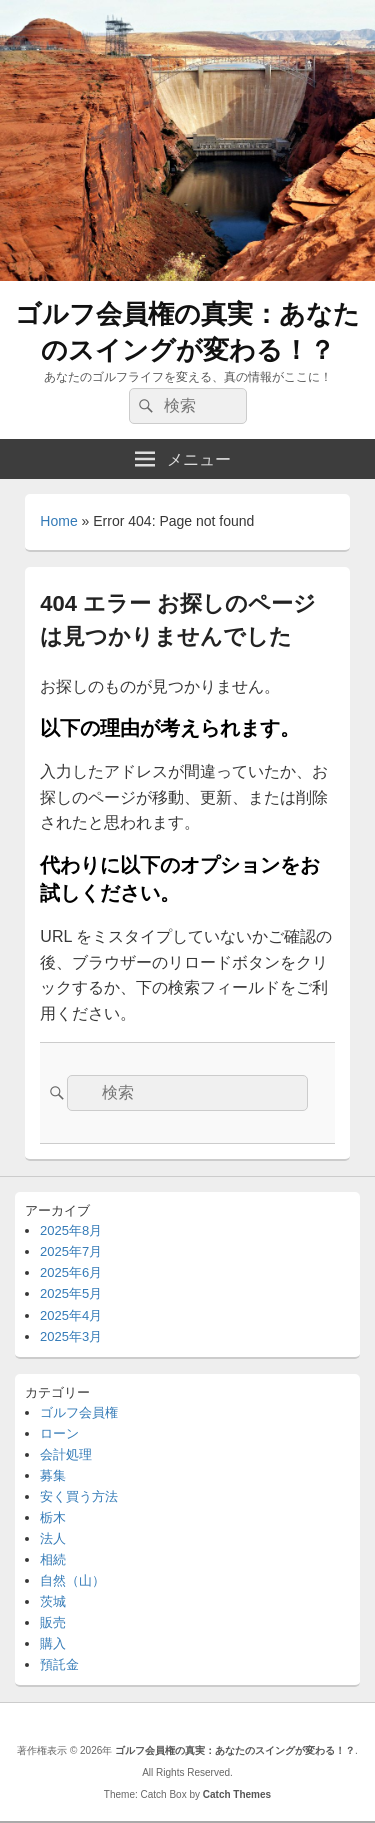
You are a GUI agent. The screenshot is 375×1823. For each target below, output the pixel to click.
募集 (53, 1475)
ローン (59, 1433)
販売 (53, 1622)
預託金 (59, 1664)
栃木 (53, 1517)
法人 (53, 1538)
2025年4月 (71, 1315)
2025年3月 (71, 1336)
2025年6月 (71, 1272)
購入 (53, 1643)
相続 (53, 1559)
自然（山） (72, 1580)
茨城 (53, 1601)
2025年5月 (71, 1293)
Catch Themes (237, 1794)
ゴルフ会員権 (79, 1412)
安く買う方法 (79, 1496)
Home (58, 521)
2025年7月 (71, 1251)
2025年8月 (71, 1230)
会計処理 (66, 1454)
